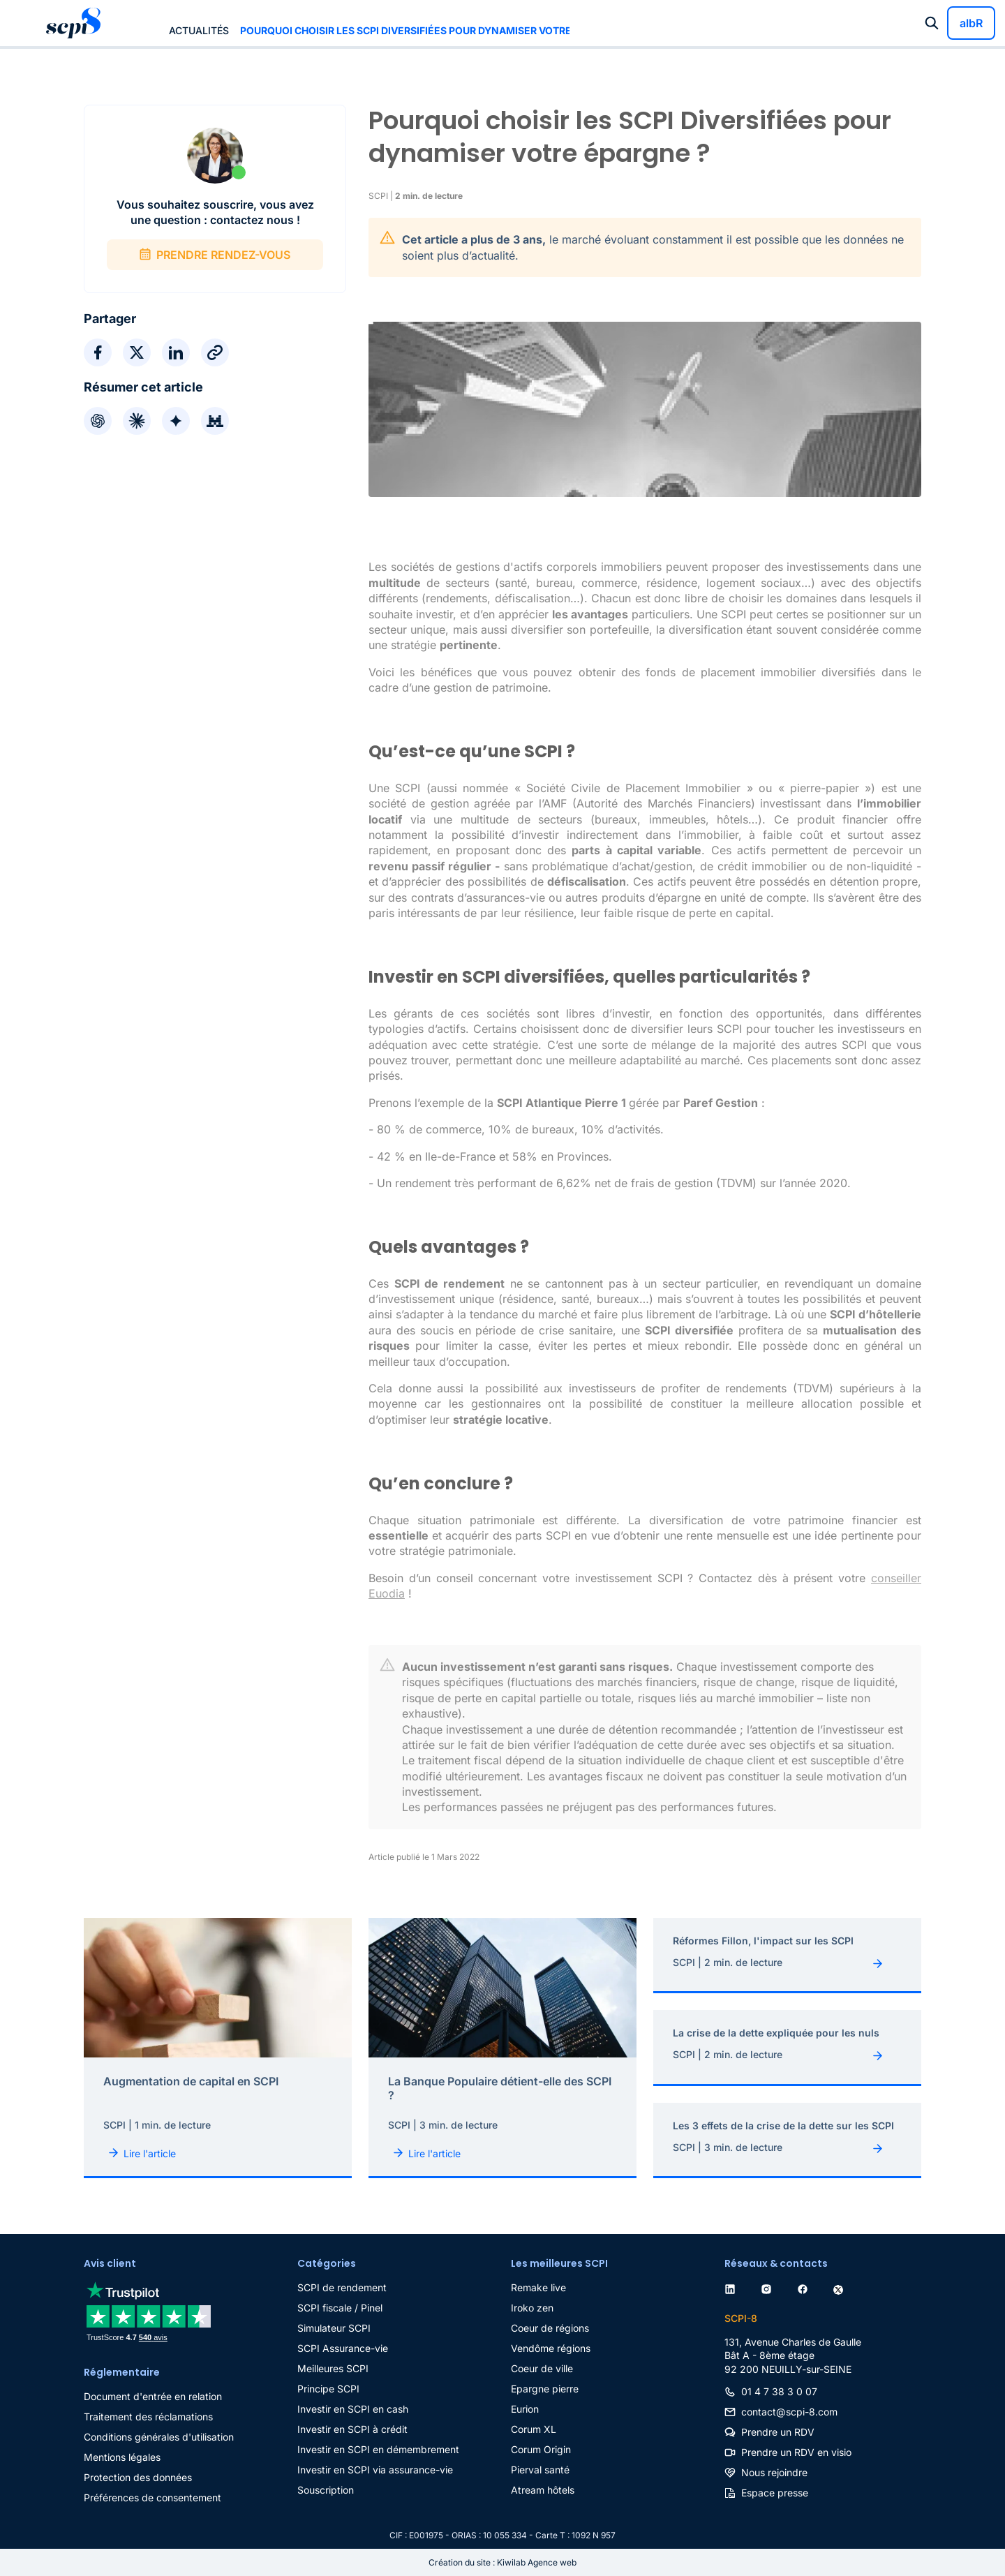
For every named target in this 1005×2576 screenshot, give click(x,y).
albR (971, 23)
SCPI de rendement (342, 2287)
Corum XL (533, 2429)
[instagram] (769, 2287)
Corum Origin (541, 2449)
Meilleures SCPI (332, 2368)
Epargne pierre (545, 2389)
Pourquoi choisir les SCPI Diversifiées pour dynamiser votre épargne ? (405, 30)
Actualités (199, 30)
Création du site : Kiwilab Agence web (502, 2562)
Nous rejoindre (774, 2472)
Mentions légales (122, 2457)
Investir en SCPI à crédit (352, 2429)
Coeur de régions (550, 2328)
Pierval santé (540, 2470)
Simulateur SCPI (334, 2328)
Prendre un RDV (777, 2432)
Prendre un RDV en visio (796, 2452)
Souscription (325, 2490)
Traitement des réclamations (148, 2416)
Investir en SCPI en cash (352, 2409)
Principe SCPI (328, 2389)
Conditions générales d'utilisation (159, 2437)
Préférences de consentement (152, 2497)
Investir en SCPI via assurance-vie (375, 2470)
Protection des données (138, 2477)
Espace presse (774, 2493)
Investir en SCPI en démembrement (378, 2449)
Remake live (538, 2287)
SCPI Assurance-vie (342, 2348)
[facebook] (805, 2287)
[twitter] (841, 2287)
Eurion (525, 2409)
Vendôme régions (550, 2348)
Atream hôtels (542, 2490)
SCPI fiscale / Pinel (339, 2308)
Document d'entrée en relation (153, 2396)
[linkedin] (732, 2287)
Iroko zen (532, 2308)
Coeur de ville (542, 2368)
